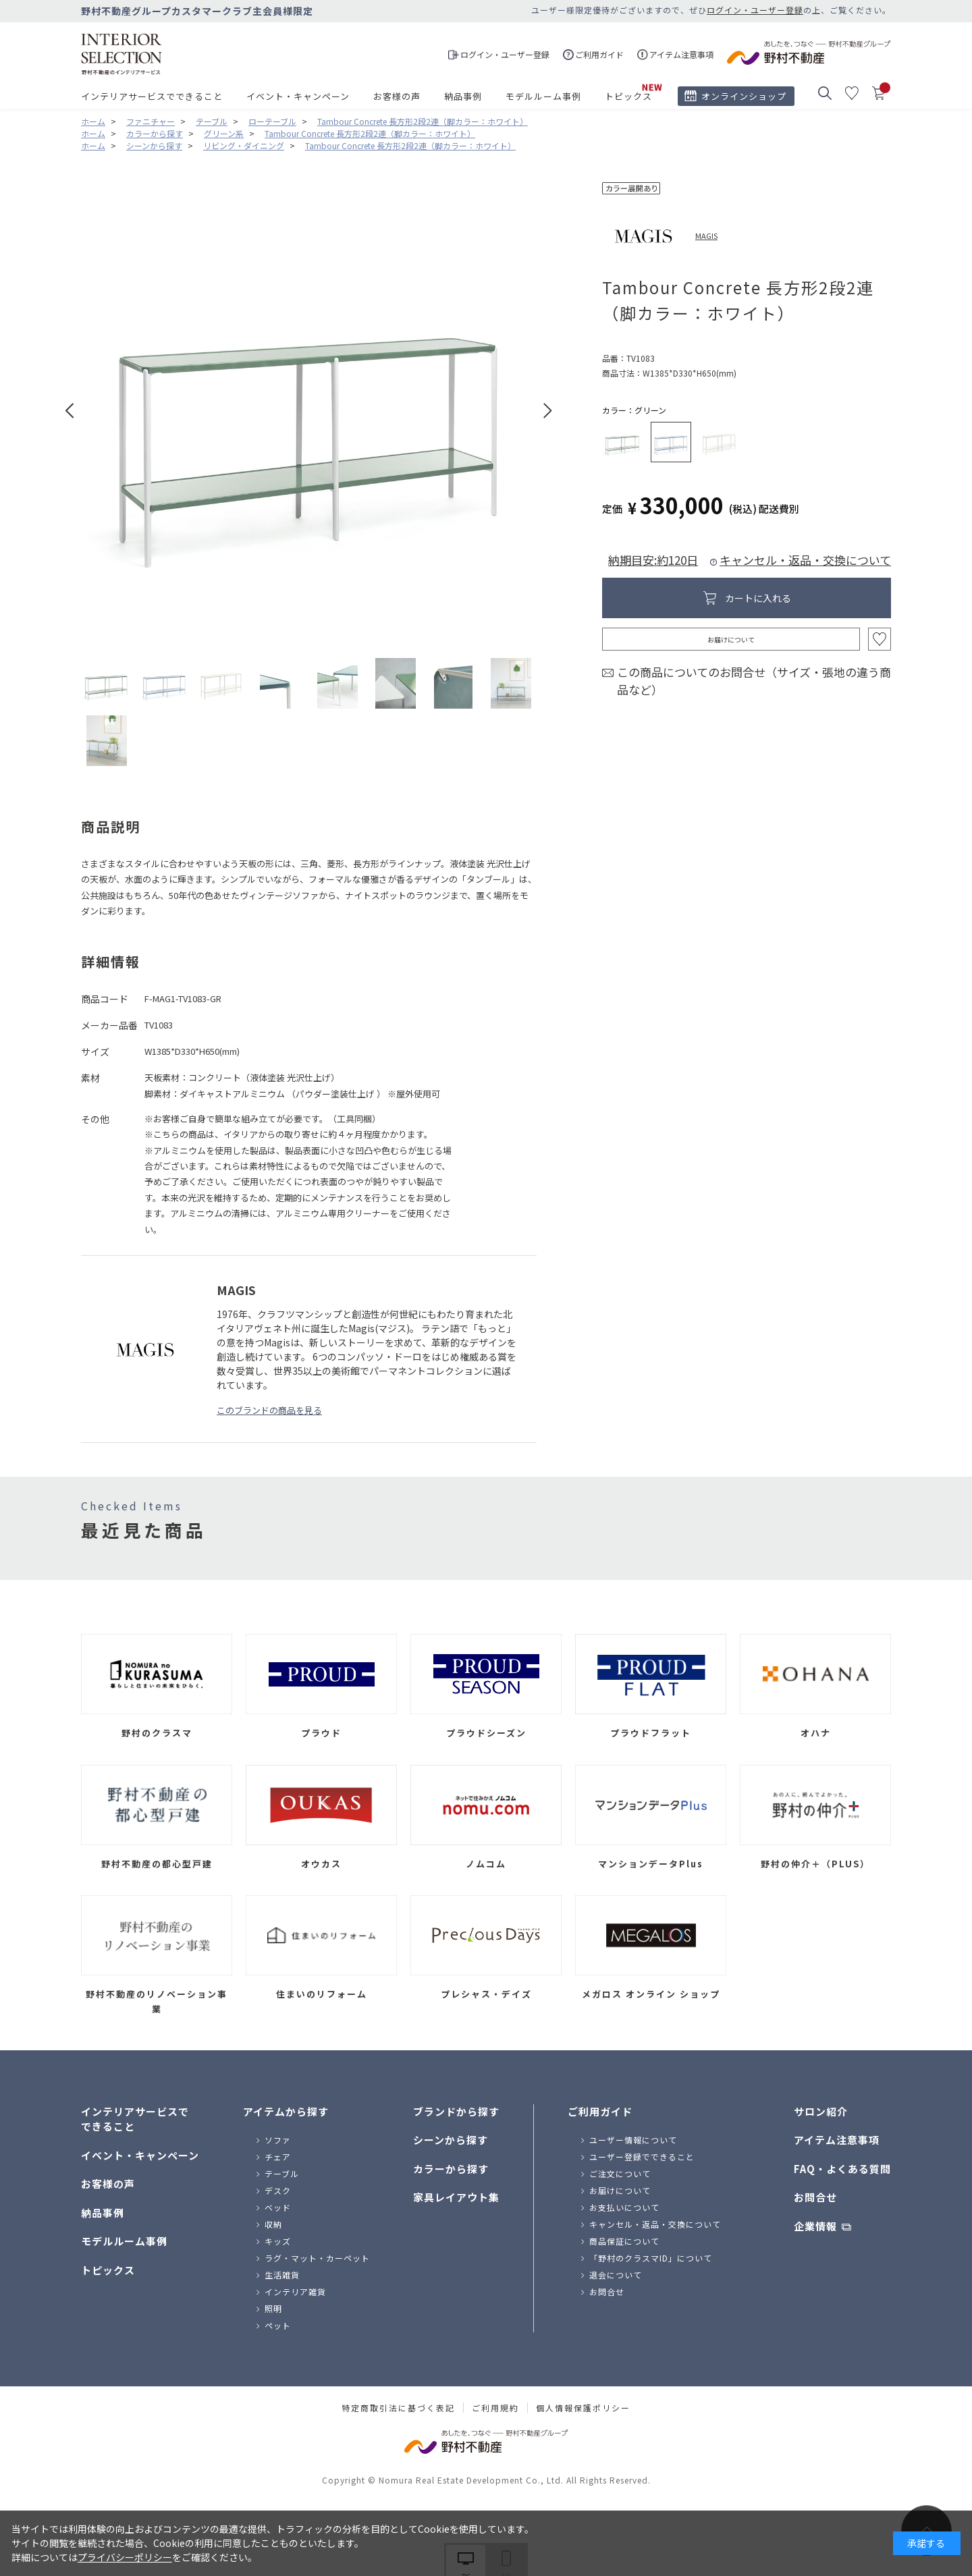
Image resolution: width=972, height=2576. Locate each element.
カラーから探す (451, 2169)
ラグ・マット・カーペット (317, 2258)
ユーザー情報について (633, 2139)
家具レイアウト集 (456, 2197)
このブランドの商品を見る (269, 1410)
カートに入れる (758, 598)
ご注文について (620, 2173)
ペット (278, 2325)
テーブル (282, 2173)
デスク (278, 2190)
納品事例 (463, 96)
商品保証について (624, 2241)
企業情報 (815, 2226)
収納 (273, 2224)
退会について (615, 2274)
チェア (278, 2156)
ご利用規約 (495, 2408)
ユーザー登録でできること (642, 2156)
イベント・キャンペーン (298, 96)
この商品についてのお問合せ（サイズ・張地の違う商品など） (754, 680)
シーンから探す (450, 2140)
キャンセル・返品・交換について (805, 559)
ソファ (278, 2139)
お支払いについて (624, 2207)
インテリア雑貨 (295, 2291)
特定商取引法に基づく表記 (398, 2408)
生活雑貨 (282, 2274)
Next (547, 410)
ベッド (278, 2207)
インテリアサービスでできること (152, 96)
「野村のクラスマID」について (650, 2258)
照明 (273, 2308)
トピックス (628, 96)
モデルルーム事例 (543, 96)
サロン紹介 (821, 2111)
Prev (69, 410)
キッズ (278, 2241)
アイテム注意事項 (837, 2140)
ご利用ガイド (600, 2111)
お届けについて (731, 639)
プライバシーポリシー (125, 2557)
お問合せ (606, 2291)
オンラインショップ (743, 96)
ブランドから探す (456, 2111)
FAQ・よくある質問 (842, 2169)
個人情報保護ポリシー (583, 2408)
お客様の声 (397, 96)
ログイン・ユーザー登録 (755, 10)
